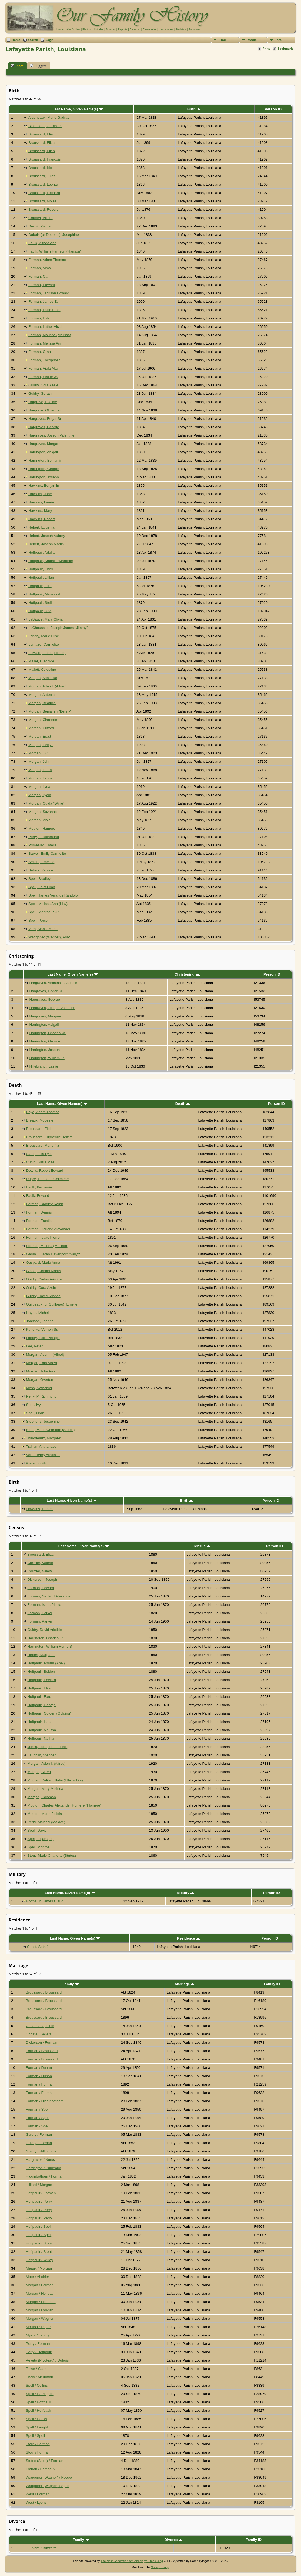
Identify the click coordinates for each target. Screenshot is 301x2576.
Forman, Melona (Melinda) (47, 1246)
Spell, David (36, 1830)
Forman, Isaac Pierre (43, 1237)
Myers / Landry (38, 2335)
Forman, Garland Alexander (48, 1229)
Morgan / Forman (39, 2285)
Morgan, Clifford (41, 728)
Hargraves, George (43, 427)
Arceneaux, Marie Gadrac (48, 117)
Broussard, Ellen (41, 151)
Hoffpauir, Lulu (40, 586)
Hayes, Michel (37, 1313)
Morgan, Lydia (39, 795)
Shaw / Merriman (39, 2377)
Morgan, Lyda (39, 787)
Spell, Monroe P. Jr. (43, 912)
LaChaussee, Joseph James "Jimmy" (58, 628)
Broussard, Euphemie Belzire (49, 1137)
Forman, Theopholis (44, 360)
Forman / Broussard (42, 2051)
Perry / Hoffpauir (39, 2352)
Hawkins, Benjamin (43, 485)
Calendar (135, 29)
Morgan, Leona (40, 778)
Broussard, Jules (41, 176)
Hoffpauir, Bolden (41, 1671)
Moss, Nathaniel (39, 1388)
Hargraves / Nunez (41, 2160)
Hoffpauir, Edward (41, 1680)
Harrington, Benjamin (45, 460)
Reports (122, 29)
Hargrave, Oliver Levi (45, 410)
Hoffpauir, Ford (39, 1697)
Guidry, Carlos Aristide (44, 1279)
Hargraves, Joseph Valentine (51, 435)
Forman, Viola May (43, 368)
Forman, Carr (39, 276)
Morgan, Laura (40, 770)
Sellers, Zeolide (40, 870)
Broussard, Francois (44, 159)
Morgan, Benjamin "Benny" (49, 711)
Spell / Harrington (40, 2394)
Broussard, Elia (40, 134)
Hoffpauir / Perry (39, 2201)
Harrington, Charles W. (47, 1033)
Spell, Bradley (39, 879)
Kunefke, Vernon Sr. (42, 1329)
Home (60, 29)
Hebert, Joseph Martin (46, 544)
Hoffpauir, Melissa (41, 1730)
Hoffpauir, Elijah (39, 1688)
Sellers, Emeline (41, 862)
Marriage (185, 1984)
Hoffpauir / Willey (39, 2260)
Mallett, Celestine (42, 669)
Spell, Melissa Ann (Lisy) (48, 904)
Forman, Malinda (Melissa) (49, 335)
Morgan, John (39, 761)
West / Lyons (36, 2502)
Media (252, 40)
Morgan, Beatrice (42, 703)
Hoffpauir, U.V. (39, 611)
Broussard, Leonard (44, 193)
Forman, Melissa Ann (45, 343)
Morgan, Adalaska (42, 678)
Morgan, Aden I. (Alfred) (47, 686)
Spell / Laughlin (38, 2427)
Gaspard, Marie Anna (43, 1262)
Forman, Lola (39, 318)
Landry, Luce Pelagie (43, 1338)
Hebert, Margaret (41, 1655)
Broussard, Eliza (40, 1554)
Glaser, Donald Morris (43, 1271)
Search (33, 40)
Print (266, 48)
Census (201, 1546)
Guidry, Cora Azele (43, 385)
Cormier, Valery (39, 1571)
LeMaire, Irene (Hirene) (47, 653)
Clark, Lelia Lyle (39, 1154)
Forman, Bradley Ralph (44, 1204)
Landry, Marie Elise (43, 636)
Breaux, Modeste (39, 1120)
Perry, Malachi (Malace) (46, 1822)
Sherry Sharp (160, 2567)
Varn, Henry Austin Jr (43, 1455)
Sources (111, 29)
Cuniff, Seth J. (38, 1947)
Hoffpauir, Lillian (41, 577)
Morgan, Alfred (39, 1772)
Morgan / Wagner (39, 2318)
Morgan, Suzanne (42, 812)
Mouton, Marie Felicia (44, 1814)
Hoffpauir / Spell (39, 2226)
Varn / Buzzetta (44, 2548)
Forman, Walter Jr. (43, 377)
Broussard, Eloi (38, 1129)
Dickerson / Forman (41, 2042)
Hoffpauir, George (41, 1705)
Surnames (194, 29)
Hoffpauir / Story (39, 2243)
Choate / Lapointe (40, 2026)
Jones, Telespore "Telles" (47, 1747)
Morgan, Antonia (41, 695)
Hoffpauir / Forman (41, 2193)
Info (279, 40)
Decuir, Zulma (39, 226)
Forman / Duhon (39, 2076)
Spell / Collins (37, 2385)
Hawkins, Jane (40, 494)
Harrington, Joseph (43, 477)
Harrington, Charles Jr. (45, 1638)
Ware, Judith (36, 1463)
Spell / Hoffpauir (39, 2402)
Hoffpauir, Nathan (41, 1738)
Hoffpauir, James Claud (44, 1901)
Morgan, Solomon (41, 1797)
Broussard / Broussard (44, 1992)
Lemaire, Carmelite (43, 644)
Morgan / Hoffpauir (41, 2293)
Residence (188, 1938)
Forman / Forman (40, 2084)
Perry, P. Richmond (43, 837)
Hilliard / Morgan (39, 2185)
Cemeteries (149, 29)
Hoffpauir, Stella (41, 603)
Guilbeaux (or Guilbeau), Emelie (52, 1304)
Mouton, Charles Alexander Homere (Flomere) (64, 1805)
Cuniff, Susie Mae (40, 1162)
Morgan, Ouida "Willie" (46, 803)
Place (17, 65)
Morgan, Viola (39, 820)
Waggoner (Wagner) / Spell (47, 2486)
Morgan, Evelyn (40, 745)
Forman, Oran (39, 352)
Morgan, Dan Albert (41, 1363)
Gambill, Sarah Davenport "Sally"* (53, 1254)
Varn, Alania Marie (43, 929)
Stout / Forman (38, 2444)
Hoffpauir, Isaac (39, 1722)
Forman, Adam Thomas (47, 260)
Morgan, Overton (39, 1380)
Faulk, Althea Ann (42, 243)
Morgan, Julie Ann (40, 1371)
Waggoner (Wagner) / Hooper (49, 2477)
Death (182, 1104)
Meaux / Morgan (39, 2268)
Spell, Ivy (33, 1405)
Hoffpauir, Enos (40, 569)
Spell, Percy (38, 920)
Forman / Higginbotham (44, 2101)
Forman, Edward (41, 285)
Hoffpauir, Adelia (41, 552)
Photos (86, 29)
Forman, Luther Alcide (45, 327)
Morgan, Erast (39, 736)
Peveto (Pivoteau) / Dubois (47, 2360)
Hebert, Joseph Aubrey (46, 536)
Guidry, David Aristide (43, 1296)
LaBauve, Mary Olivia (45, 619)
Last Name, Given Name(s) (78, 109)
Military (185, 1893)
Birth (194, 109)
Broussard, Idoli (40, 168)
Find (222, 40)
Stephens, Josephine (43, 1421)
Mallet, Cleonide (41, 661)
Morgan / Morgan (39, 2310)
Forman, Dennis (39, 1212)
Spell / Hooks (36, 2419)
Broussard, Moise (42, 201)
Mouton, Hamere (41, 828)
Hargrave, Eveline (42, 402)
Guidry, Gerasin (40, 393)
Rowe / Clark (36, 2369)
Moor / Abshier (37, 2277)
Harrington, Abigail (43, 452)
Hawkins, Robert (41, 519)
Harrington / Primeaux (43, 2168)
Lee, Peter (34, 1346)
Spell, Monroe (38, 1847)
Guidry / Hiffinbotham (43, 2151)
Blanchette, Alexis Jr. (45, 126)
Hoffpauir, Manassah (44, 594)
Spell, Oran (35, 1413)
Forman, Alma (39, 268)
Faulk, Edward (37, 1196)
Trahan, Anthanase (41, 1446)
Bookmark (285, 48)
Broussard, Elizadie (43, 143)
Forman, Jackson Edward (48, 293)
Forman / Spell (37, 2109)
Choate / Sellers (39, 2034)
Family (70, 1984)
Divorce (174, 2540)
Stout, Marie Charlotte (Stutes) (50, 1430)
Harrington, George (43, 469)
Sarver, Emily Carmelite (47, 853)
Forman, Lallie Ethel (44, 310)
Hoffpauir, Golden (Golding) (49, 1713)
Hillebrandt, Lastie (43, 1066)
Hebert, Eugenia (41, 527)
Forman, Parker (39, 1613)
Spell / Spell (35, 2436)
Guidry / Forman (39, 2134)
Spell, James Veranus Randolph (54, 895)
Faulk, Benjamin (39, 1187)
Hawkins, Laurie (41, 502)
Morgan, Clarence (42, 720)
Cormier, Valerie (40, 1563)
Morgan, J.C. (38, 753)
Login (50, 40)
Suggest (38, 65)
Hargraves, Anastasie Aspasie (53, 983)
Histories (98, 29)
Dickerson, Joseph (42, 1579)
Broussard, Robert (43, 209)
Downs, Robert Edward (44, 1170)
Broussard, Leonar (43, 184)
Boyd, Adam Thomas (42, 1112)
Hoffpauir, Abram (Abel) (46, 1663)
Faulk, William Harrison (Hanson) (54, 251)
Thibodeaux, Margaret (43, 1438)
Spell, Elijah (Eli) (40, 1839)
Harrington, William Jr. (46, 1058)
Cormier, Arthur (40, 218)
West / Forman (37, 2494)
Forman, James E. (43, 301)
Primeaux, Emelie (42, 845)
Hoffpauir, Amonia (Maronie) (50, 561)
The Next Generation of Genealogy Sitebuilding (132, 2561)
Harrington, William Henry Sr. (50, 1646)
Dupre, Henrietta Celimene (47, 1179)
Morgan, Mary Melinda (45, 1789)
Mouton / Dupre (38, 2327)
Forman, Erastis (39, 1221)
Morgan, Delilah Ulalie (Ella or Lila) (55, 1780)
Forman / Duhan (39, 2068)
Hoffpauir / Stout (39, 2252)
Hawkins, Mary (40, 511)
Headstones (166, 29)
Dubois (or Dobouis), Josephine (53, 235)
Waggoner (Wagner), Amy (49, 937)
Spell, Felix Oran (41, 887)
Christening (187, 974)
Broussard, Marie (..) (42, 1145)
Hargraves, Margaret (44, 444)
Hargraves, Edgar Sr (44, 419)
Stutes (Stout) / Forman (44, 2461)
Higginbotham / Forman (44, 2176)
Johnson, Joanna (40, 1321)
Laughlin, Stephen (41, 1755)
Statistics (180, 29)
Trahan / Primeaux (40, 2469)
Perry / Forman (38, 2344)
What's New (73, 29)
